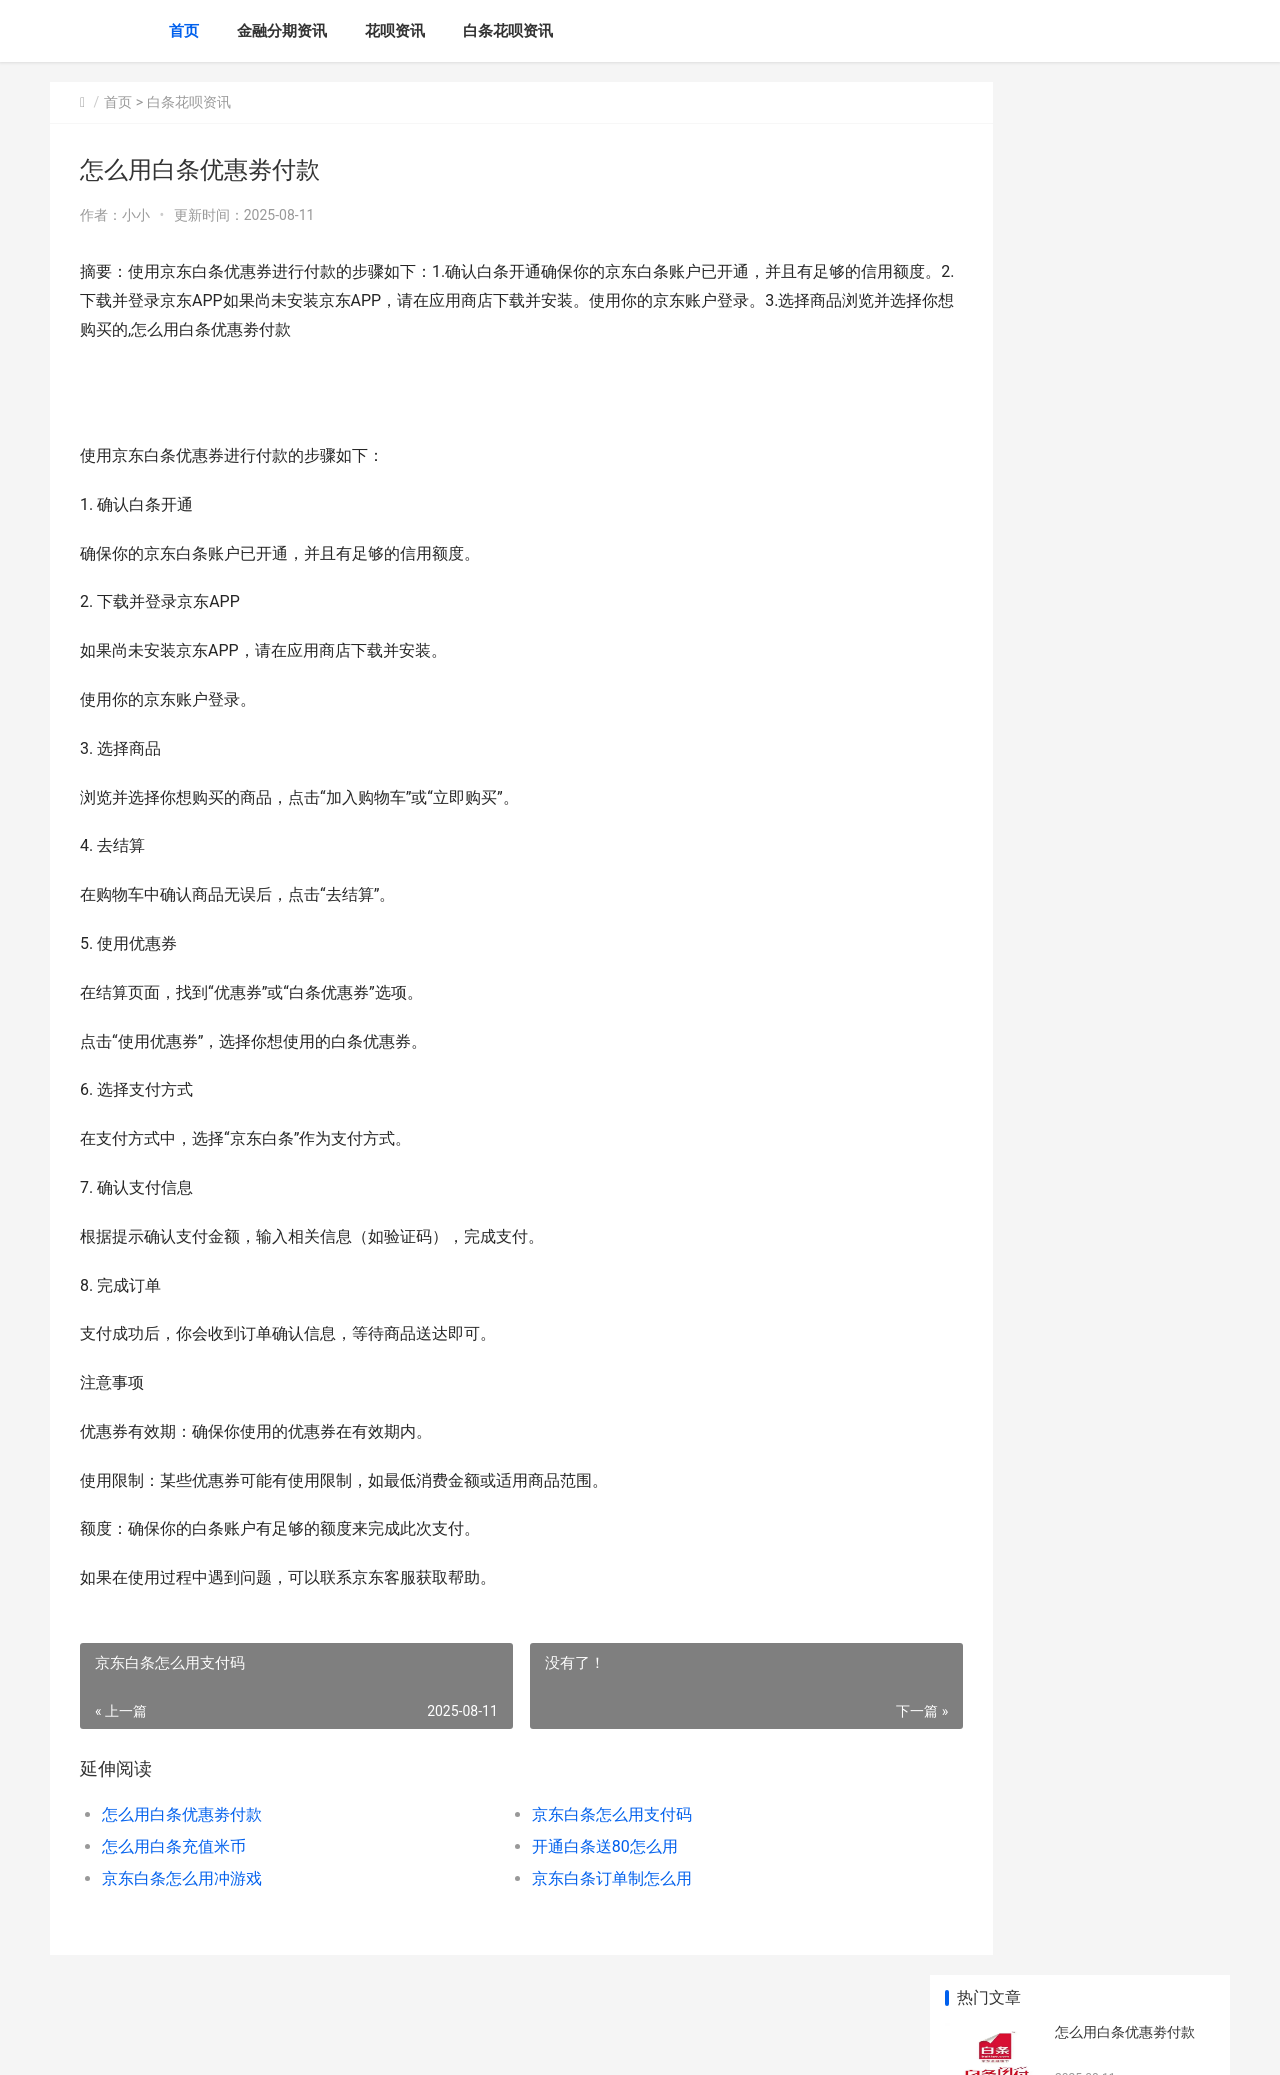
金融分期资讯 (282, 31)
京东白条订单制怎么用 (570, 1878)
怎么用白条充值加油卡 (1125, 1211)
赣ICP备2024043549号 (322, 2043)
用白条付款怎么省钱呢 (1125, 831)
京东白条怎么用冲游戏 (182, 1878)
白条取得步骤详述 (1111, 1289)
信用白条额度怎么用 (1118, 1367)
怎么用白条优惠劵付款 (182, 1814)
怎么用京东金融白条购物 (1132, 909)
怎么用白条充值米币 (174, 1846)
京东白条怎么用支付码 (570, 1814)
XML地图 (411, 2043)
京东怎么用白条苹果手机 (1132, 987)
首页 (184, 31)
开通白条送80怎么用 (563, 1846)
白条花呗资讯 (508, 31)
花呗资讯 (395, 31)
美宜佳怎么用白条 (1111, 597)
